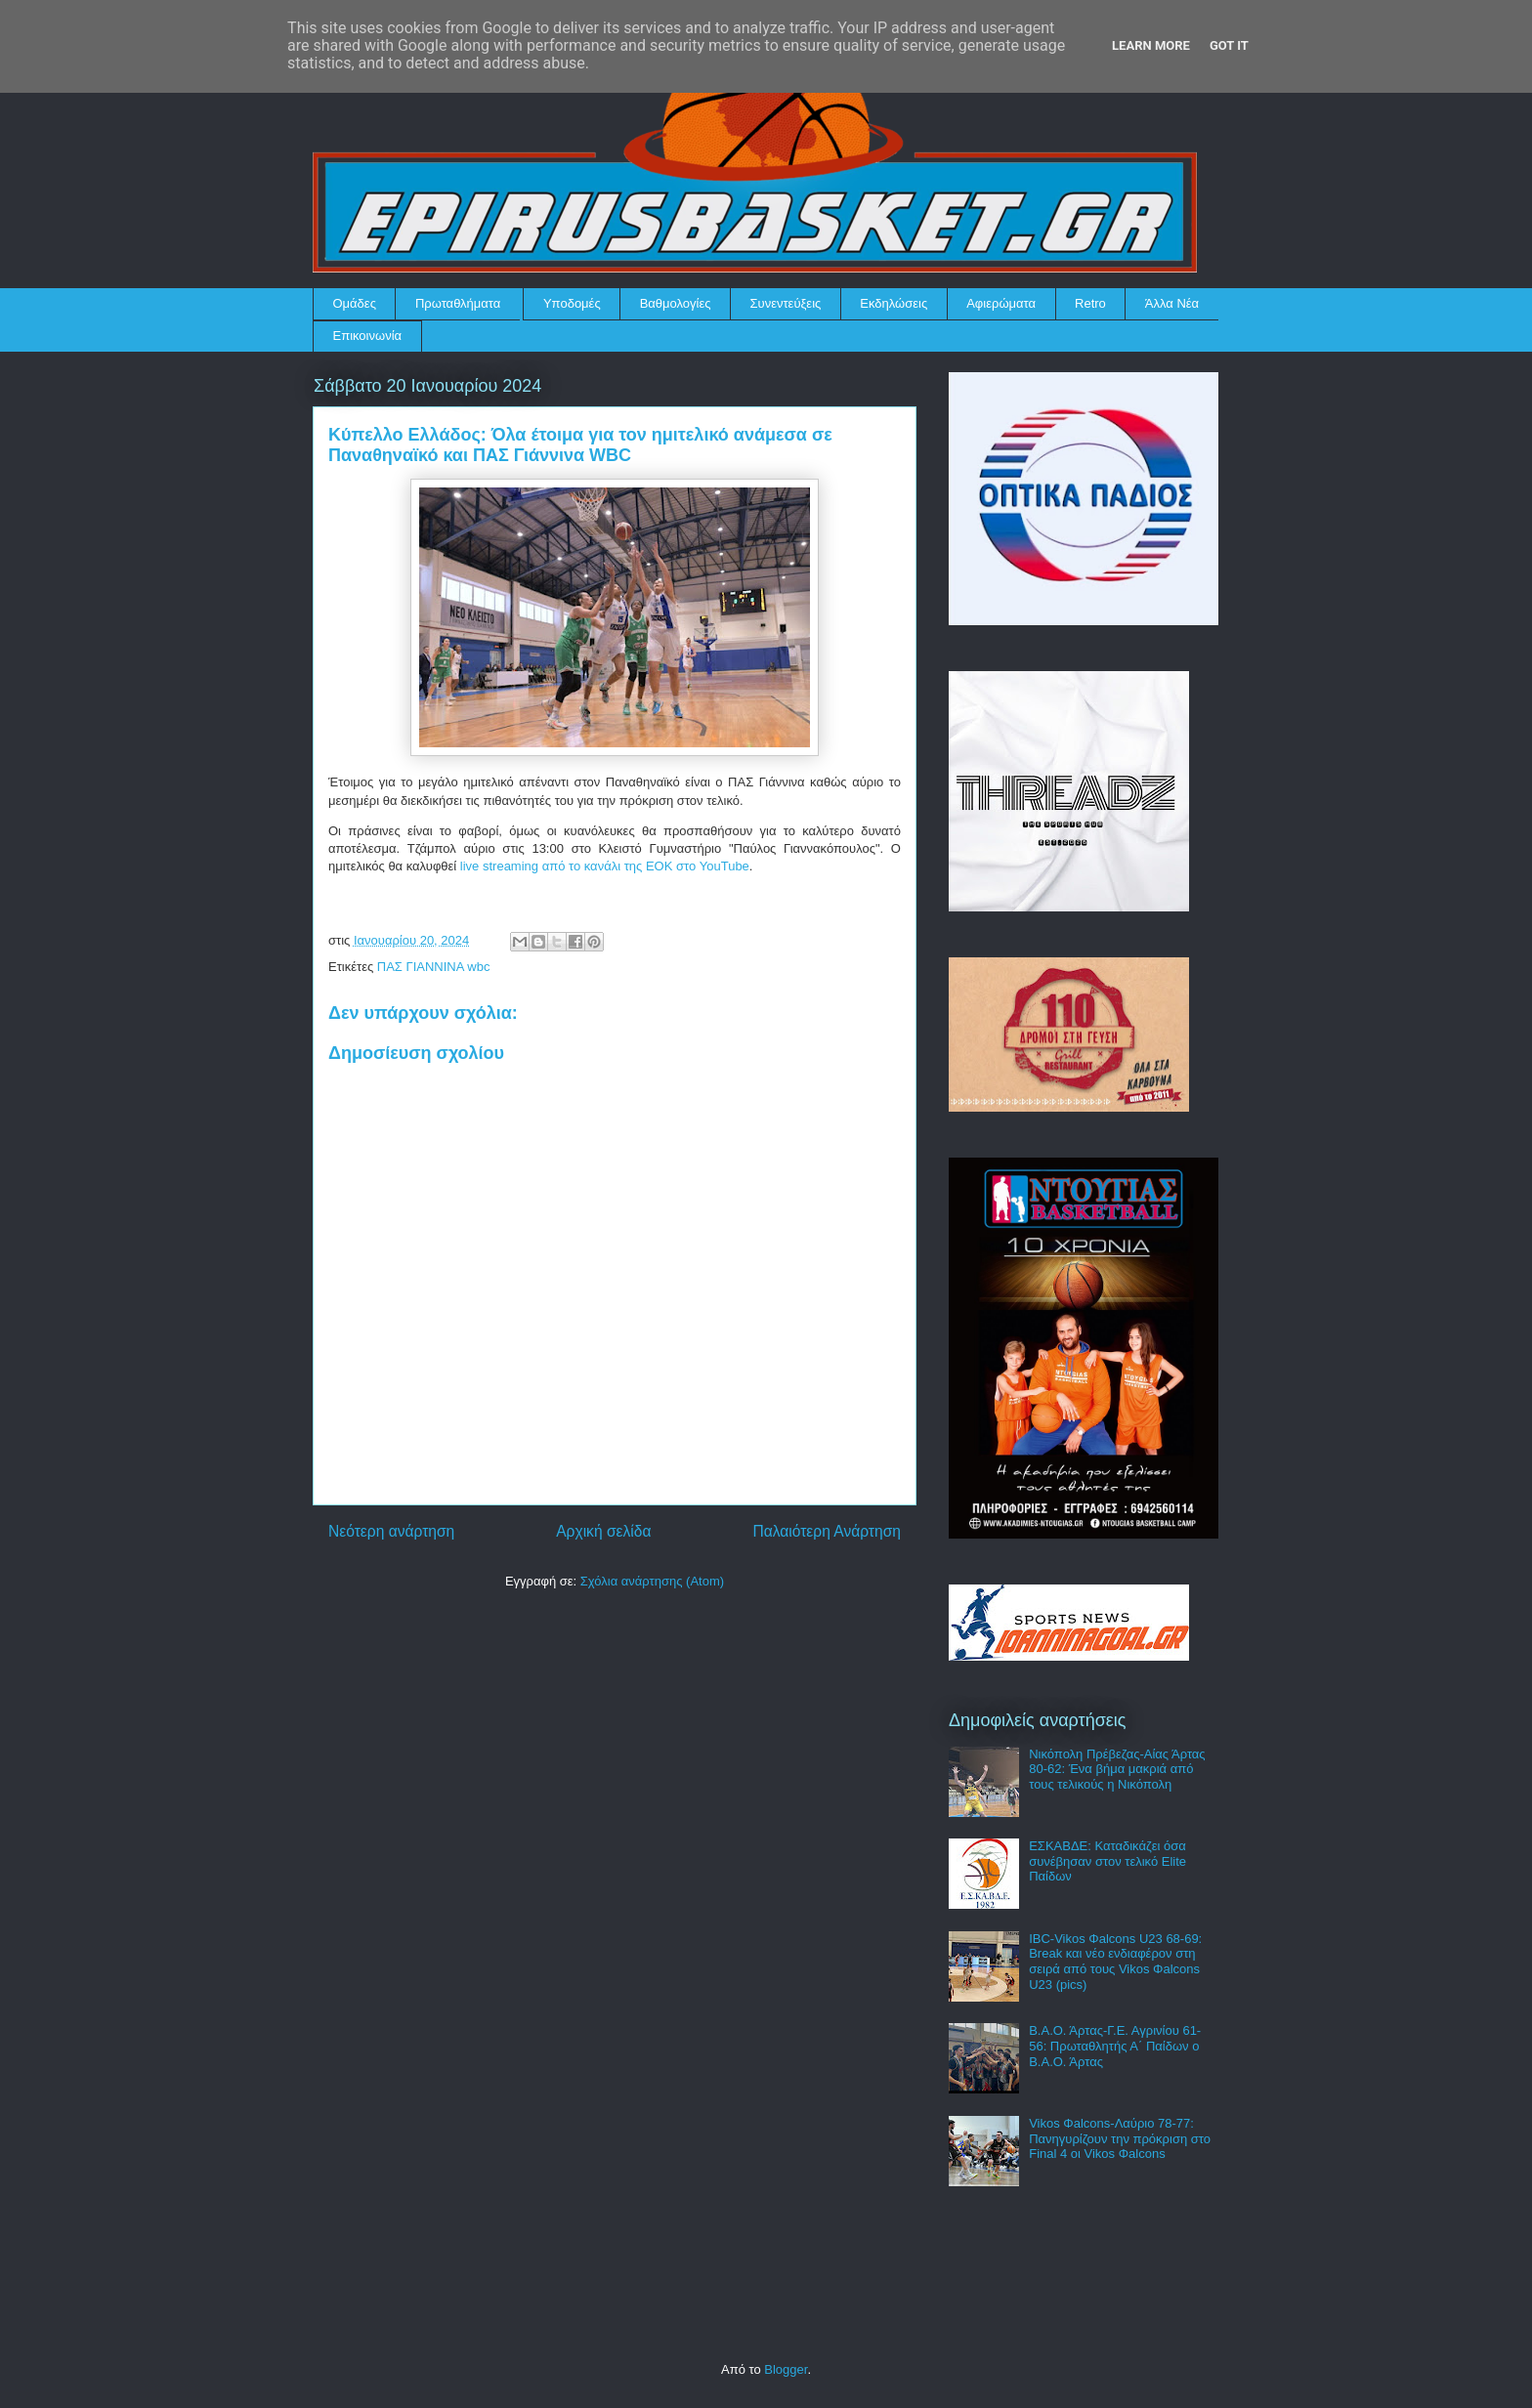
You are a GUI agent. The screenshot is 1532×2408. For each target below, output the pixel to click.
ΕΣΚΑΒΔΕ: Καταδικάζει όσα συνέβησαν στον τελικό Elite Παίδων (1107, 1860)
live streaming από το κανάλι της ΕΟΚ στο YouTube (604, 866)
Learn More (1151, 45)
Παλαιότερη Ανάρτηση (826, 1531)
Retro (1090, 303)
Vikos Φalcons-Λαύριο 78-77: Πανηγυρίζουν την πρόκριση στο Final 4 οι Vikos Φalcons (1120, 2138)
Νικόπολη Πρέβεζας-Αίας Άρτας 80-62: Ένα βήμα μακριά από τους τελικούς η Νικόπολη (1117, 1769)
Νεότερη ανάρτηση (391, 1531)
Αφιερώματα (1001, 303)
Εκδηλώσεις (893, 303)
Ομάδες (354, 303)
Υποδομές (572, 303)
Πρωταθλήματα (457, 303)
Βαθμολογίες (675, 303)
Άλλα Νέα (1172, 303)
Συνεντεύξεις (786, 303)
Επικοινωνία (368, 335)
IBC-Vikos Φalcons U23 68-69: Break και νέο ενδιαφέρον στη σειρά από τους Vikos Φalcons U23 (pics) (1115, 1961)
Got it (1229, 45)
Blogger (785, 2369)
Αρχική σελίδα (603, 1531)
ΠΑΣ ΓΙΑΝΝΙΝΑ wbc (433, 966)
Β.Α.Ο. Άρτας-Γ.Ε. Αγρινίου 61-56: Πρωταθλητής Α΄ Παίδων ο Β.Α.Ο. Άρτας (1115, 2045)
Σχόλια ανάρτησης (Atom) (652, 1581)
